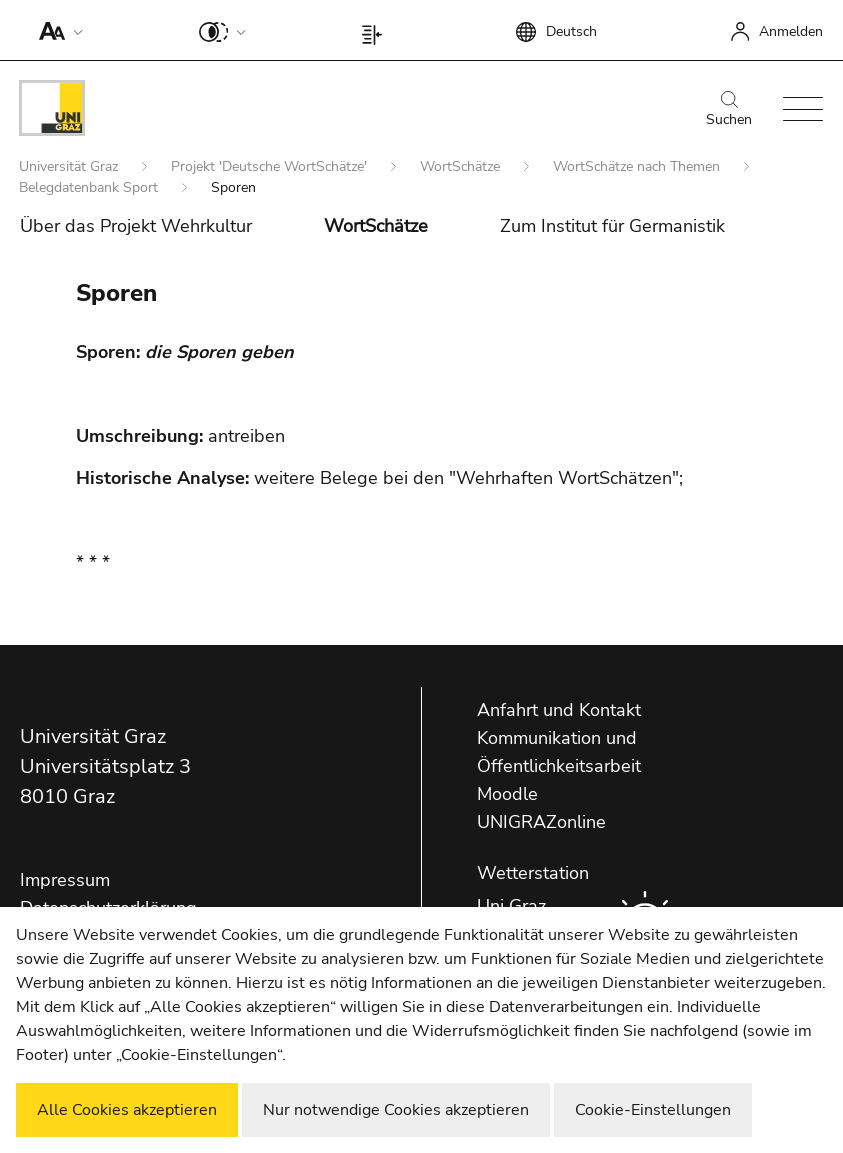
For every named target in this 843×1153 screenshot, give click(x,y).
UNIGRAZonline (541, 822)
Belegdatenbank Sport (90, 187)
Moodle (507, 794)
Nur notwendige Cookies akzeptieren (396, 1110)
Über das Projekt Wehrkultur (136, 226)
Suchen (729, 110)
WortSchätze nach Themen (638, 166)
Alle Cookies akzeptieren (127, 1110)
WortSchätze (462, 166)
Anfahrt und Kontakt (559, 710)
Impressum (65, 880)
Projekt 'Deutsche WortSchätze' (271, 166)
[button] (56, 30)
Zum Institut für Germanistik (612, 226)
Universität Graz (70, 166)
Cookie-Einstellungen (653, 1110)
